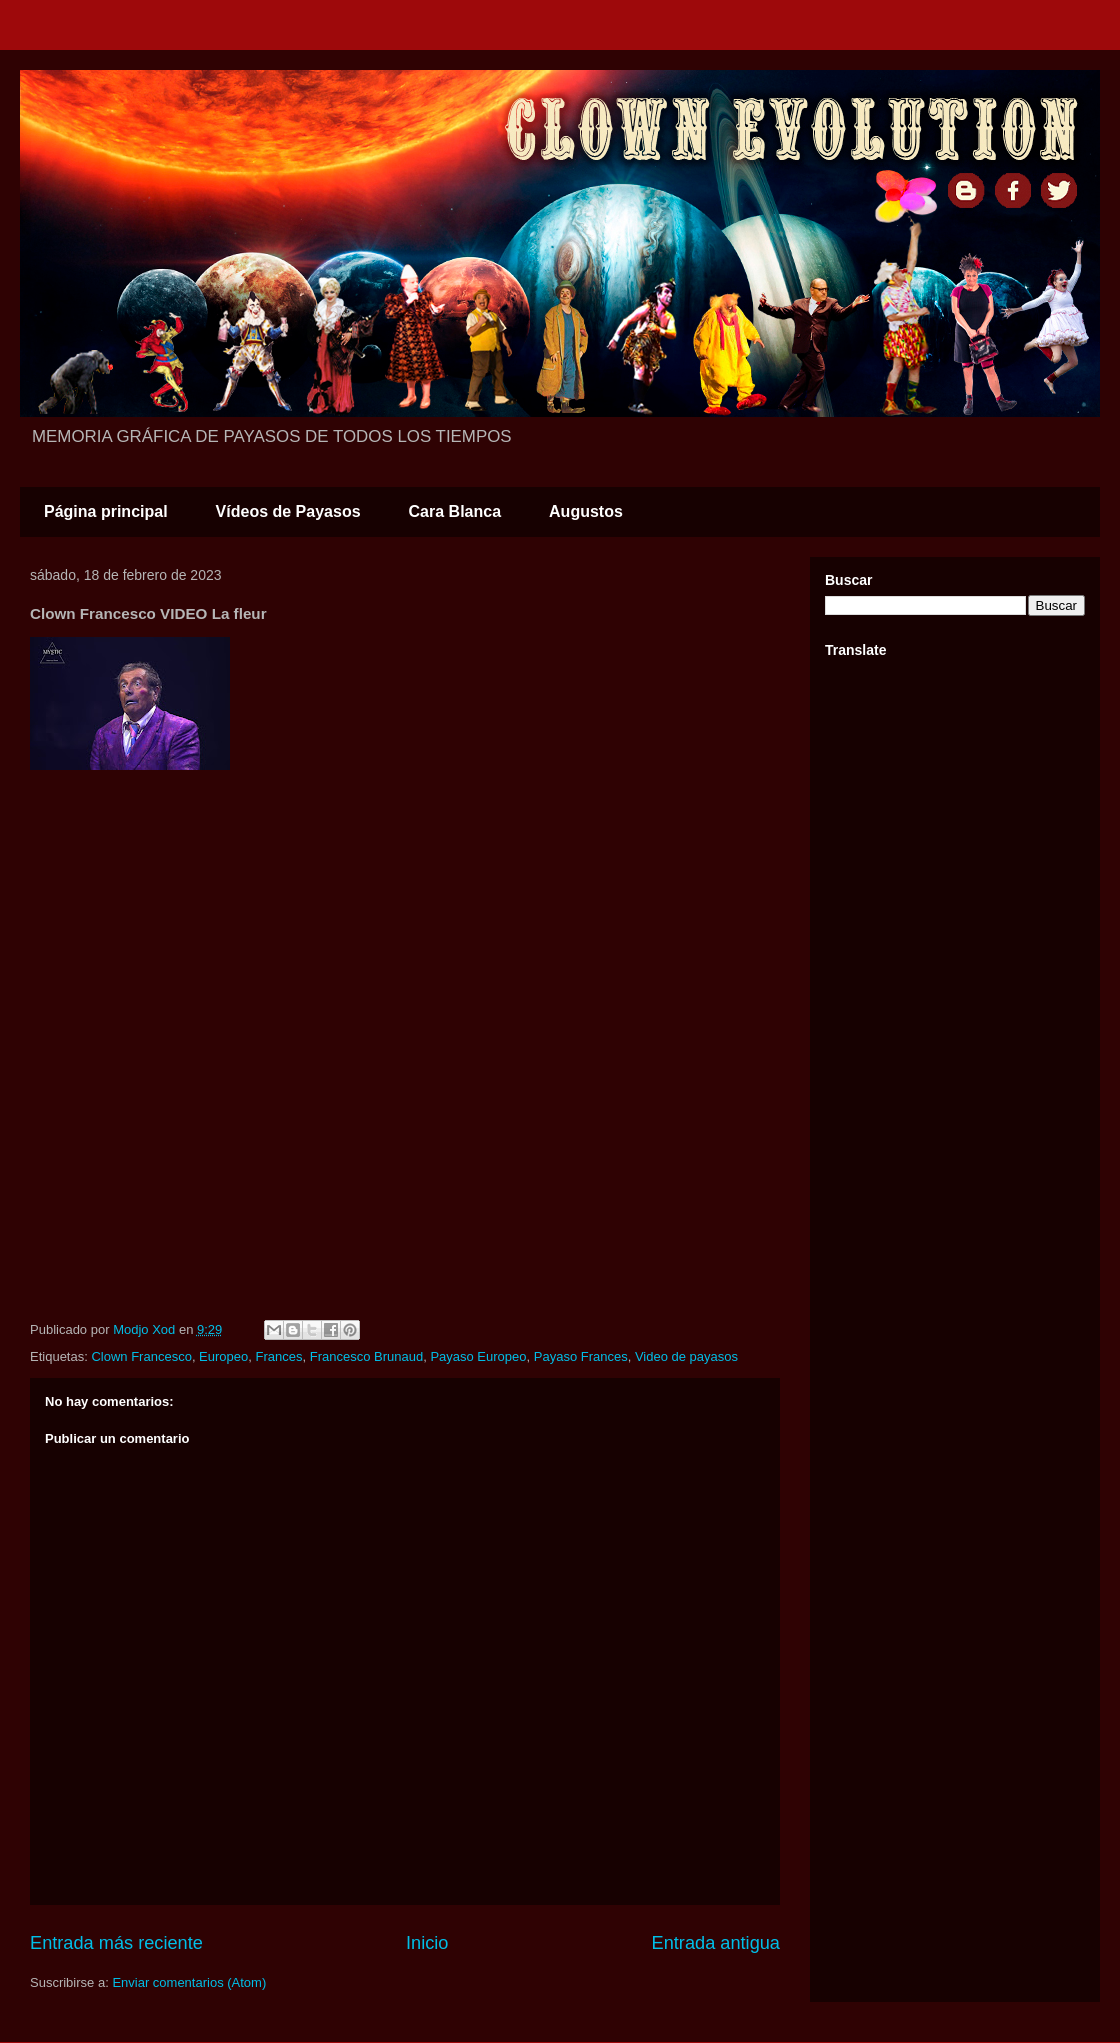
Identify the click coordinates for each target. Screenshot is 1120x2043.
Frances (279, 1356)
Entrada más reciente (116, 1943)
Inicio (427, 1943)
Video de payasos (686, 1356)
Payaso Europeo (478, 1356)
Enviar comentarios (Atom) (189, 1982)
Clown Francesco (141, 1356)
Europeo (223, 1356)
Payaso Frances (581, 1356)
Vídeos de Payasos (288, 511)
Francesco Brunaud (366, 1356)
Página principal (106, 511)
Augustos (586, 511)
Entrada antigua (716, 1943)
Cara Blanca (455, 511)
